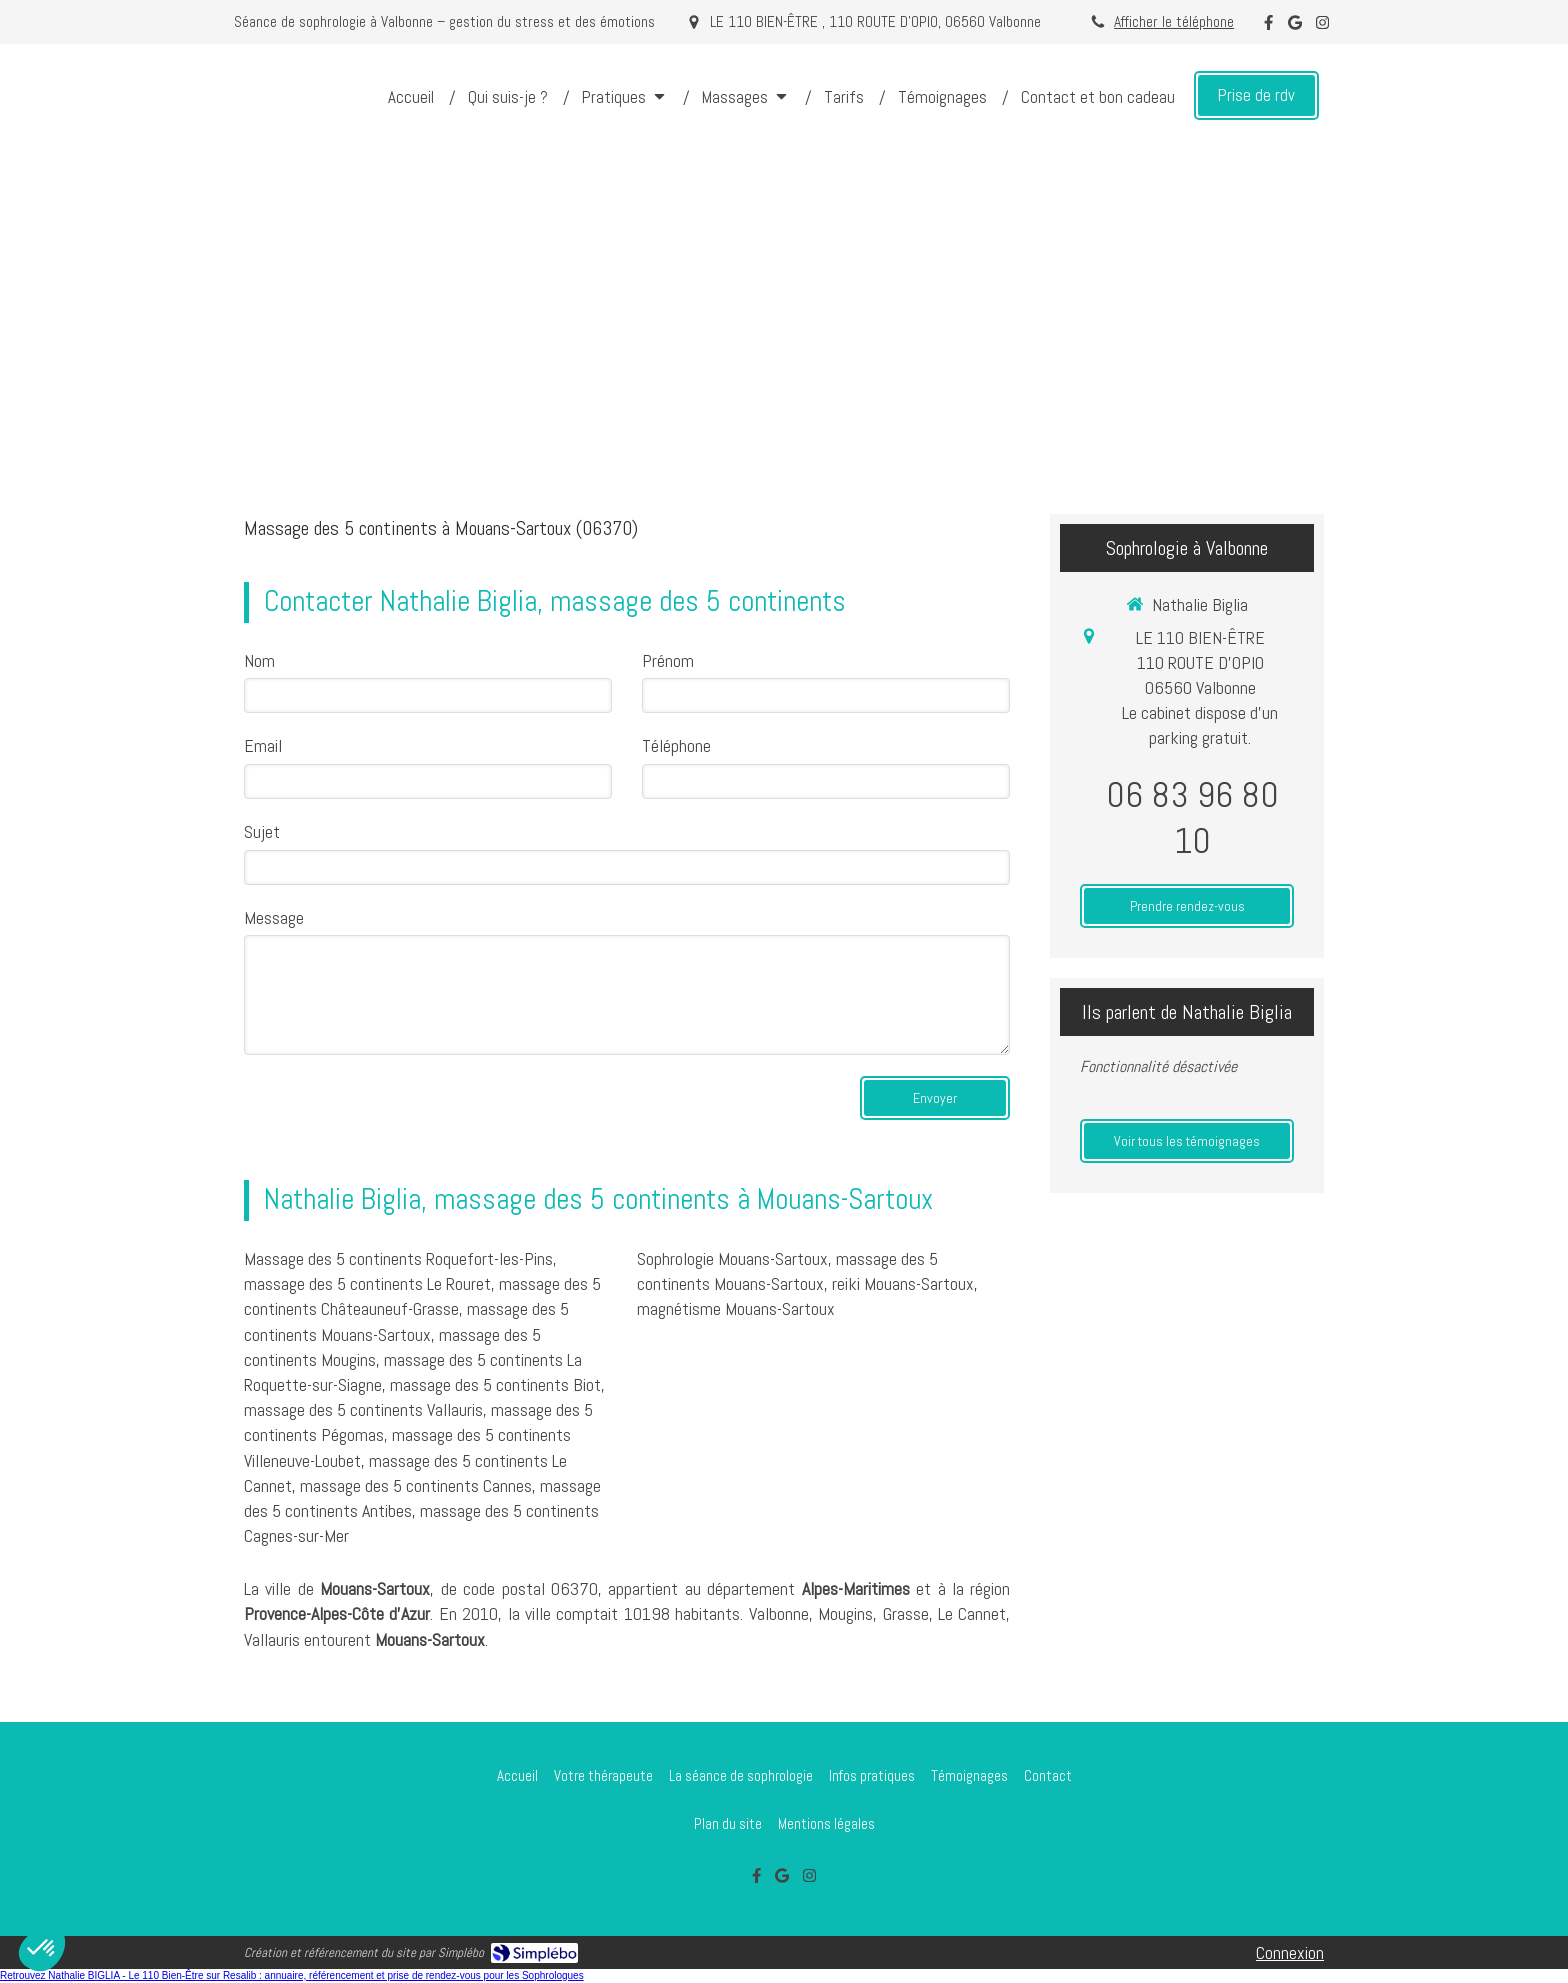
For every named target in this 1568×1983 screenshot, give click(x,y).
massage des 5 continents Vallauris (363, 1409)
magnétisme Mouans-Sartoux (736, 1308)
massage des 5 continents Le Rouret (367, 1283)
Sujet (262, 831)
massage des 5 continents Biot (495, 1384)
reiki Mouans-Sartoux (903, 1283)
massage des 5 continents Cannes (416, 1485)
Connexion (1290, 1952)
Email (263, 745)
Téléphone (676, 745)
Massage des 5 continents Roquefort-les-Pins (398, 1258)
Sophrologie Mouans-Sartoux (732, 1258)
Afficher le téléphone (1174, 22)
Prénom (668, 660)
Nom (259, 660)
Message (274, 917)
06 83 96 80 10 (1192, 818)
